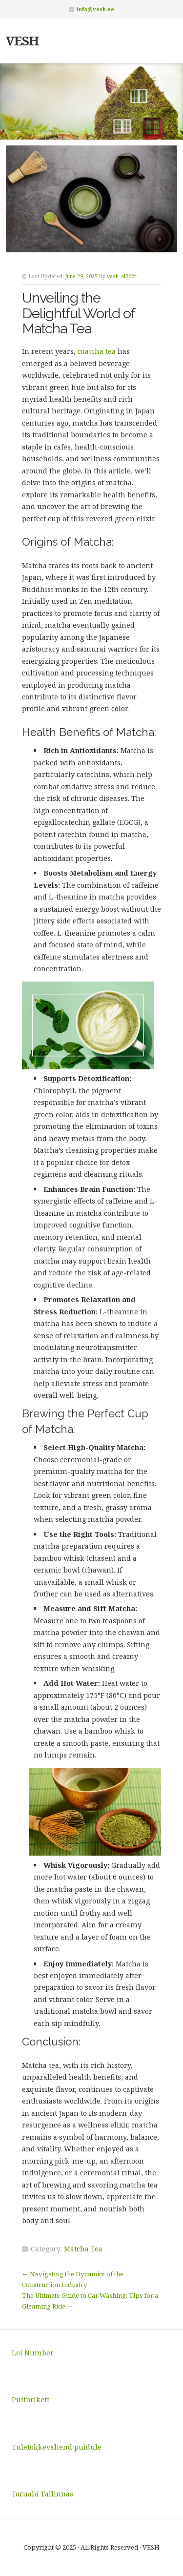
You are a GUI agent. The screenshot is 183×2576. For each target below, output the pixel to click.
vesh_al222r (122, 276)
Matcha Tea (83, 2248)
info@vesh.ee (95, 9)
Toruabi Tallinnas (42, 2493)
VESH (22, 40)
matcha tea (97, 351)
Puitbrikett (30, 2399)
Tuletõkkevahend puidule (57, 2447)
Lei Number (33, 2352)
